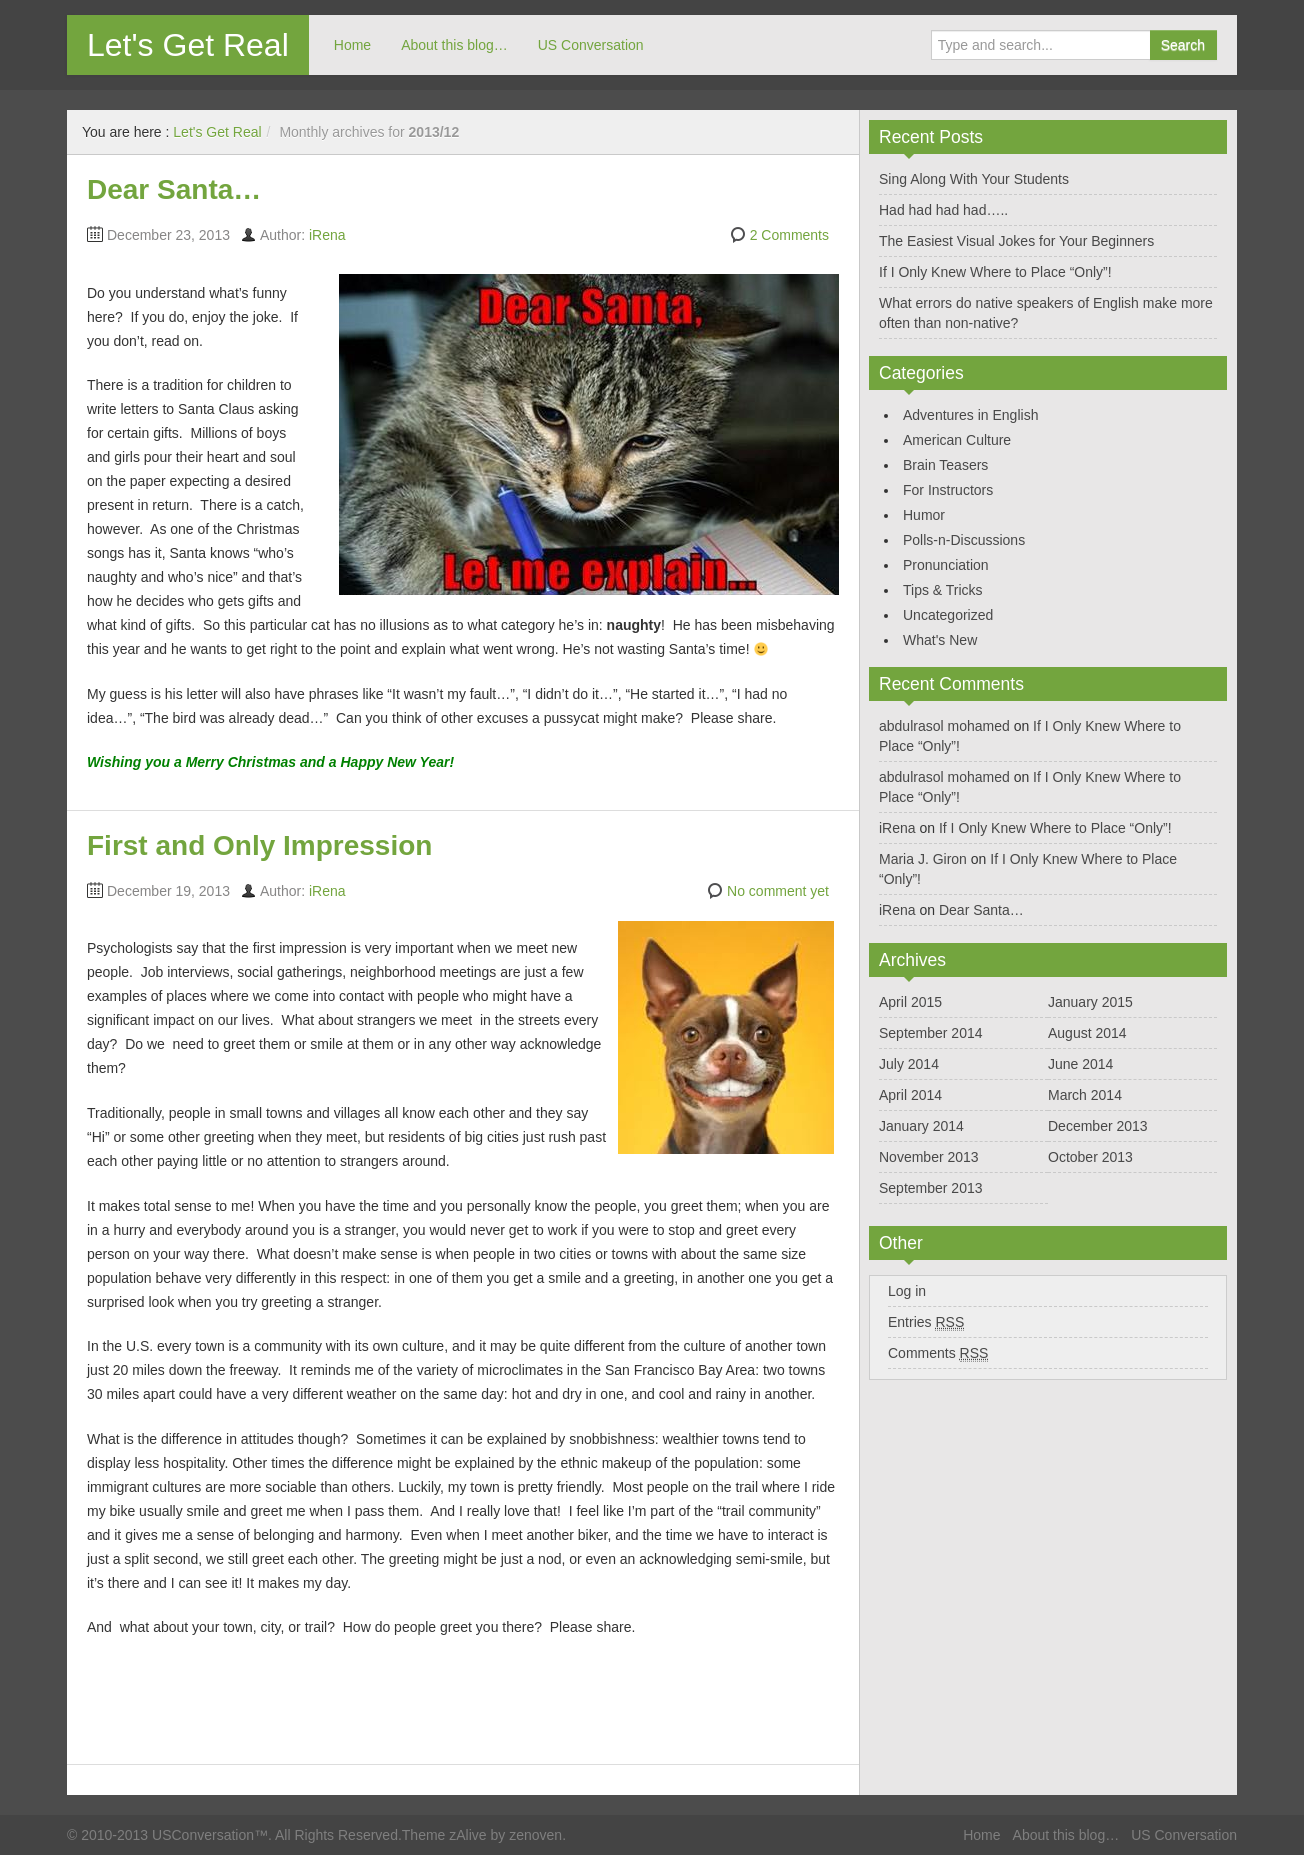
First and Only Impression (259, 845)
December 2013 (1098, 1126)
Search (1183, 45)
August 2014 (1087, 1033)
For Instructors (948, 490)
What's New (940, 640)
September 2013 (931, 1188)
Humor (924, 515)
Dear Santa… (174, 189)
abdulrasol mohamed (944, 726)
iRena (327, 235)
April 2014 (910, 1095)
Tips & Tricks (943, 590)
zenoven (535, 1835)
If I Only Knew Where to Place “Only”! (995, 272)
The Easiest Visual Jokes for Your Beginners (1016, 241)
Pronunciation (946, 565)
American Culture (957, 440)
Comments (938, 1353)
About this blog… (454, 45)
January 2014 (921, 1126)
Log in (907, 1291)
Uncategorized (948, 615)
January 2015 (1090, 1002)
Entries (926, 1322)
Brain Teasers (945, 465)
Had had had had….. (943, 210)
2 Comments (789, 235)
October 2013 (1090, 1157)
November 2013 (929, 1157)
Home (352, 45)
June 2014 (1080, 1064)
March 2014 (1085, 1095)
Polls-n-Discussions (964, 540)
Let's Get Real (188, 45)
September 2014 (931, 1033)
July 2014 (909, 1064)
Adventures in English (970, 415)
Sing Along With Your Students (974, 179)
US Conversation (591, 45)
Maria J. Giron (923, 859)
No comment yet (778, 891)
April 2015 (910, 1002)
